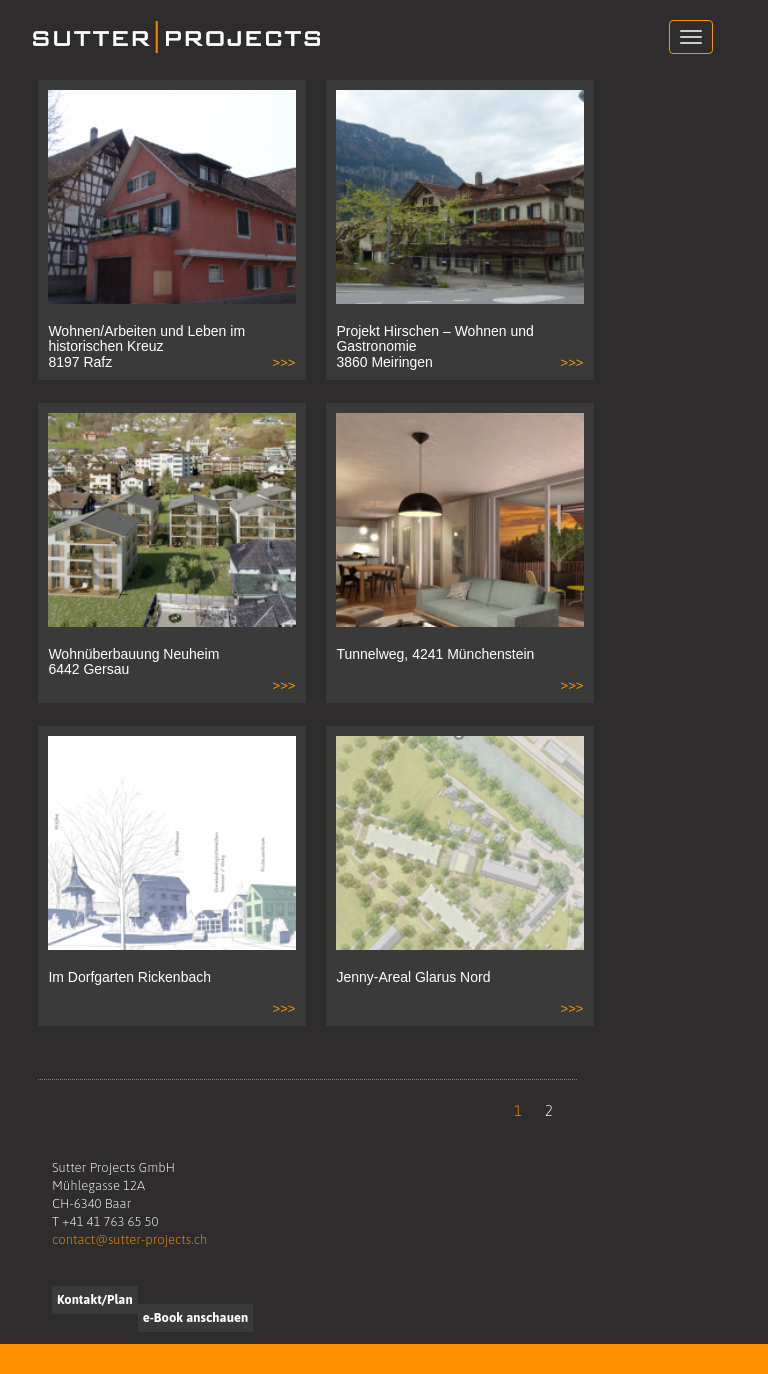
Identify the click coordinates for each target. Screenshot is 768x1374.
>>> (284, 362)
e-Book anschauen (195, 1317)
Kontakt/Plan (95, 1299)
